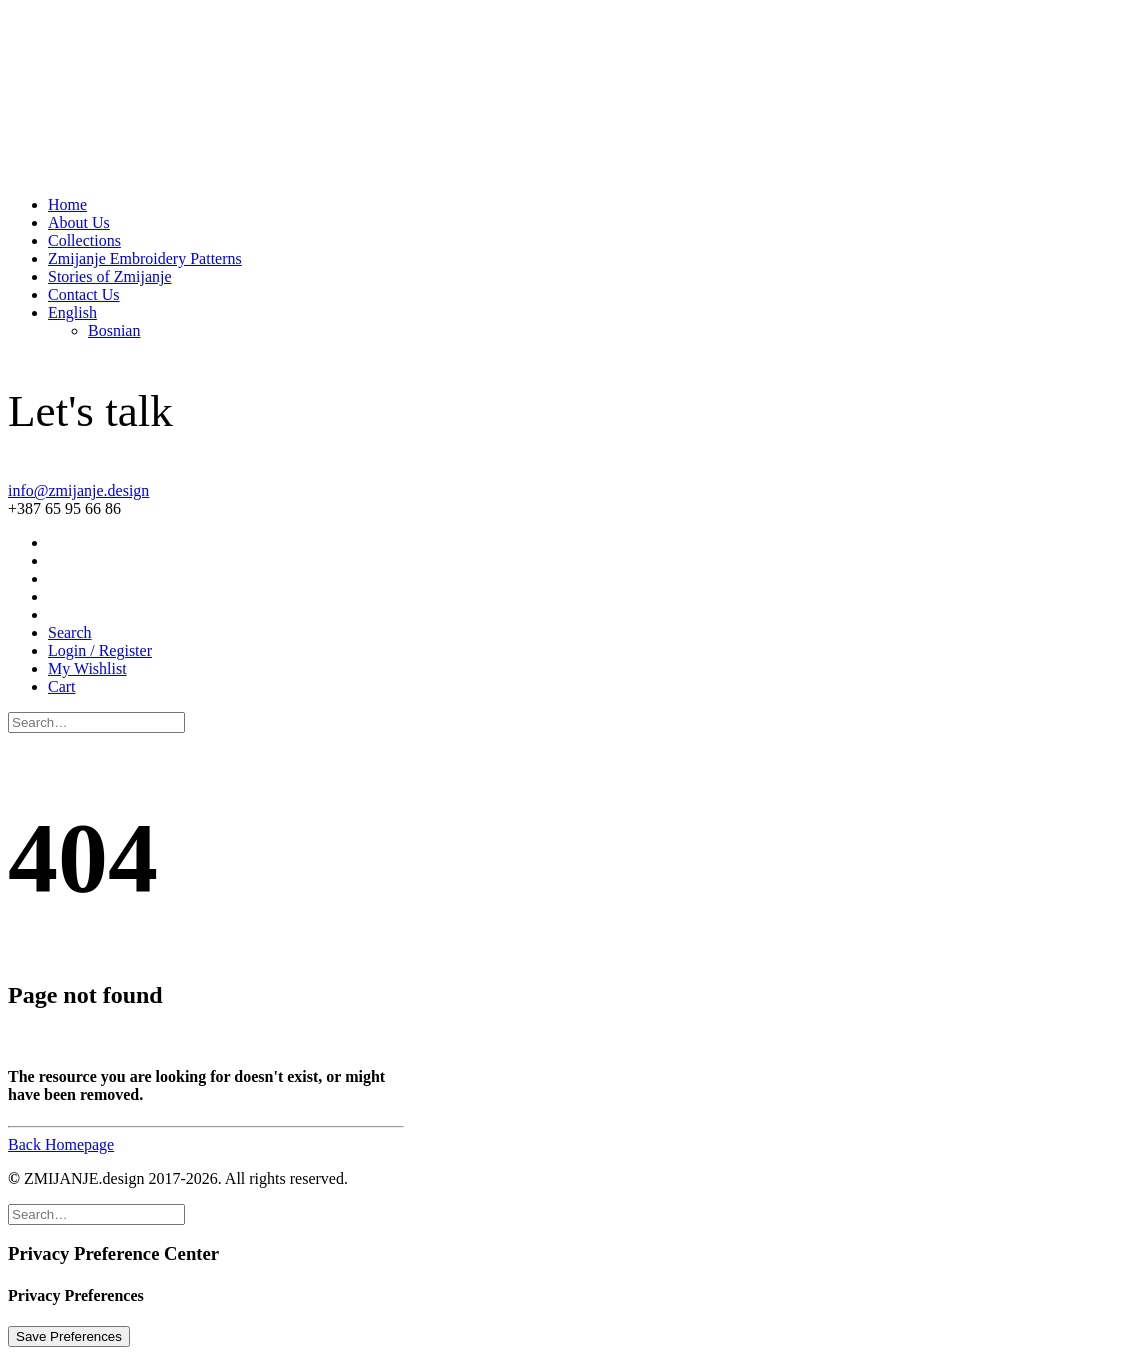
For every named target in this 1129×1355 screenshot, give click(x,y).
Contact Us (84, 294)
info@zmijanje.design (78, 490)
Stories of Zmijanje (110, 276)
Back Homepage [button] (61, 1144)
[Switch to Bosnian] (114, 330)
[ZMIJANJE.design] (564, 94)
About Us (79, 222)
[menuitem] (584, 205)
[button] (70, 632)
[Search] (96, 721)
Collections (84, 240)
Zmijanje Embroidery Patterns (145, 258)
